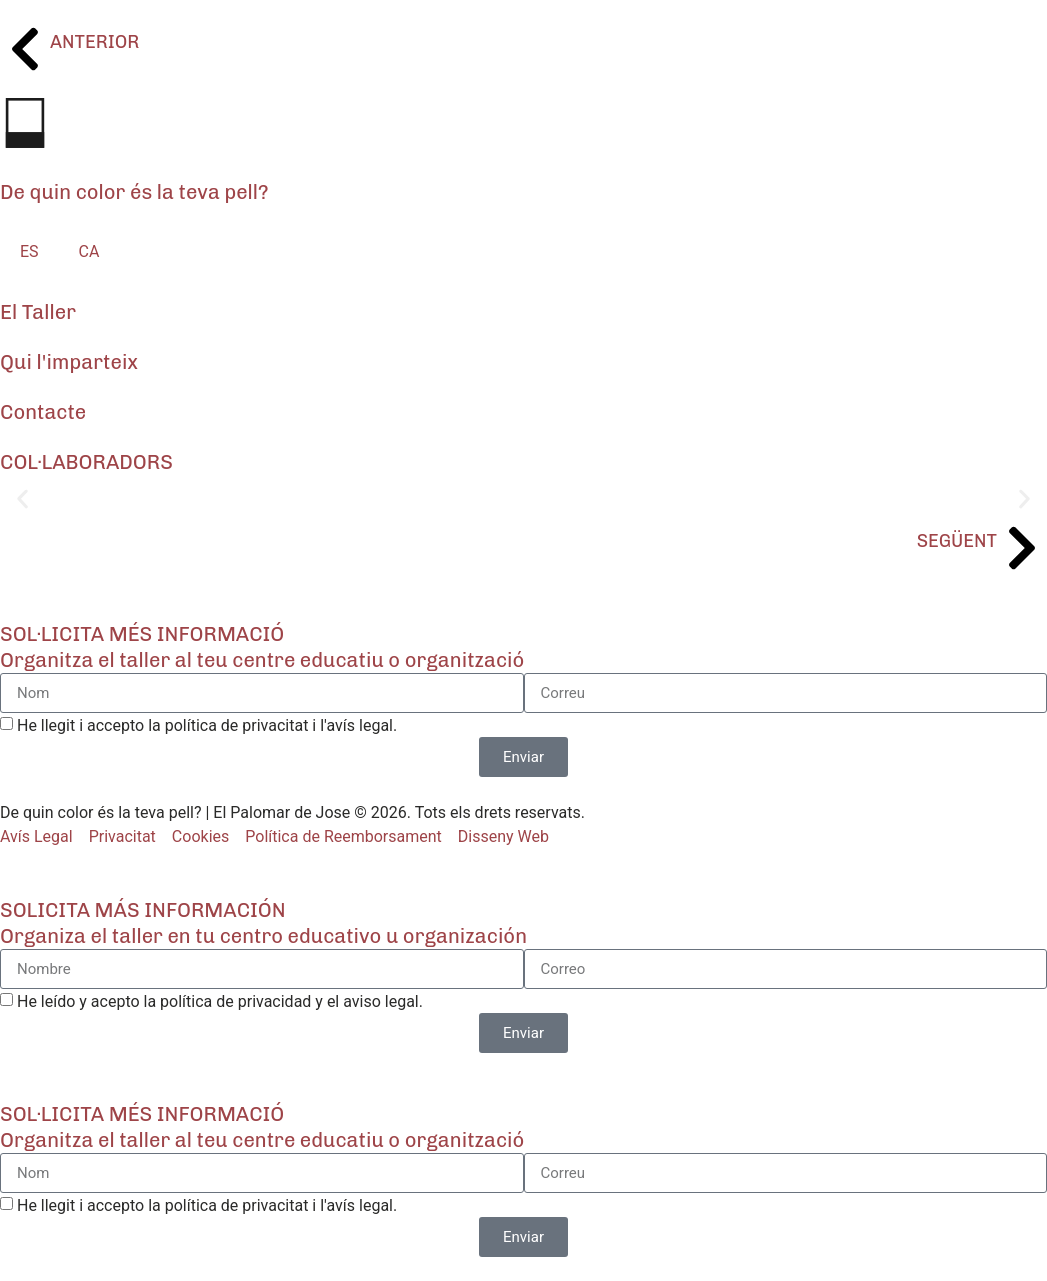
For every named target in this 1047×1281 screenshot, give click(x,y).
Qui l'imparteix (69, 362)
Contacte (43, 412)
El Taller (38, 312)
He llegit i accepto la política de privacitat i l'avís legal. (207, 725)
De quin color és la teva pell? (134, 192)
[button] (22, 499)
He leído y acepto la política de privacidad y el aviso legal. (220, 1001)
